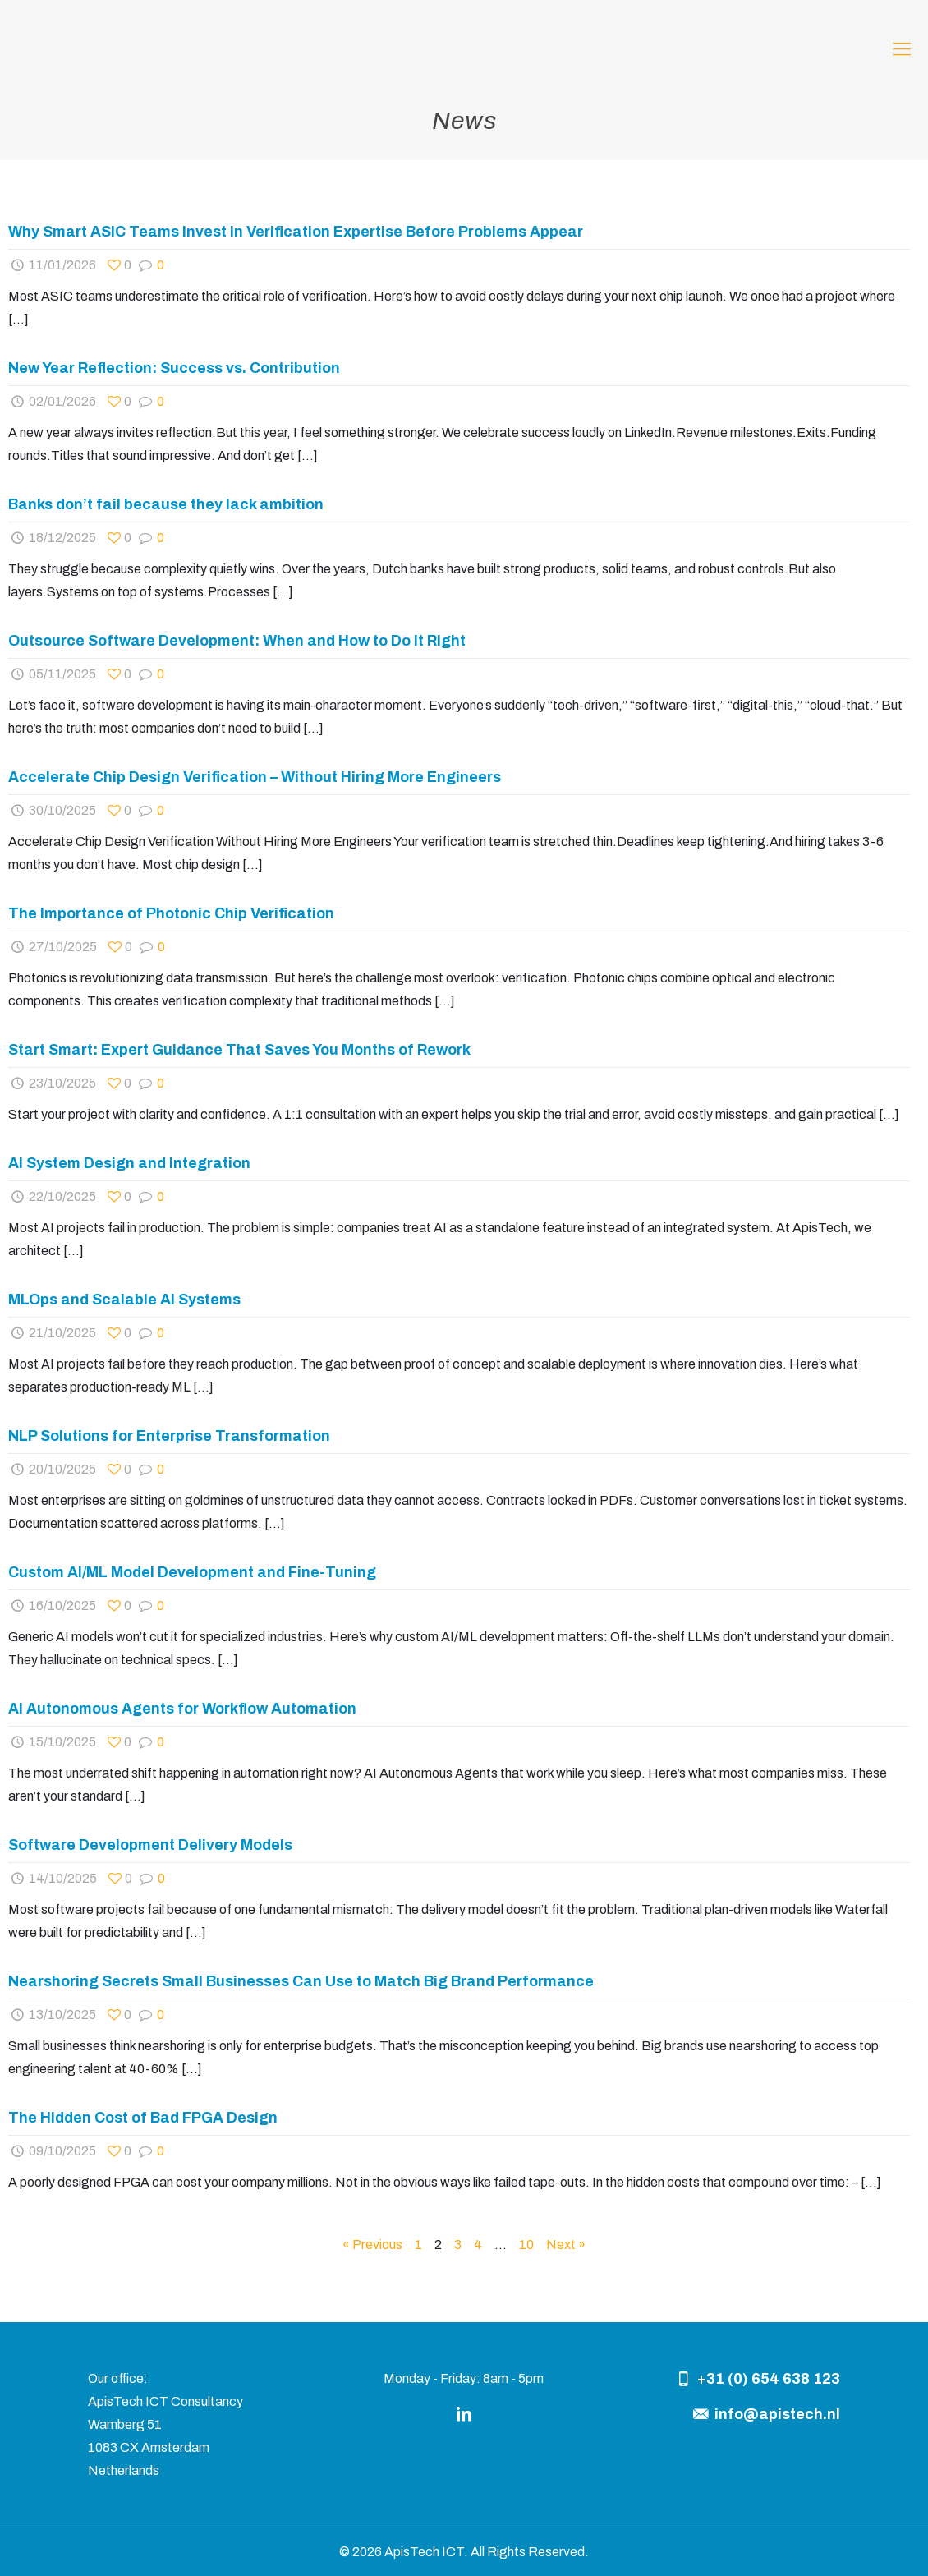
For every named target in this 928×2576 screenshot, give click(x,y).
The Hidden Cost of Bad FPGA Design (143, 2117)
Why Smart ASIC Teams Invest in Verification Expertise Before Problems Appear (295, 231)
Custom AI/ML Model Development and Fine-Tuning (192, 1572)
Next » (566, 2245)
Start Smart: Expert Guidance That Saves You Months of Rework (239, 1050)
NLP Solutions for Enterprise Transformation (169, 1436)
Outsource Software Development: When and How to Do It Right (237, 640)
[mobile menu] (902, 49)
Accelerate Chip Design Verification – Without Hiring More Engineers (254, 777)
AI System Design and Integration (129, 1163)
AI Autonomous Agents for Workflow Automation (182, 1708)
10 (526, 2245)
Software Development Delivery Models (150, 1845)
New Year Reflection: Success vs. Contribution (174, 368)
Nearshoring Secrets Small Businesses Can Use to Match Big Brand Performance (301, 1981)
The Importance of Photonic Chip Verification (171, 913)
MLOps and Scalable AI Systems (124, 1299)
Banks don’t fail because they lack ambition (166, 504)
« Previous (372, 2245)
